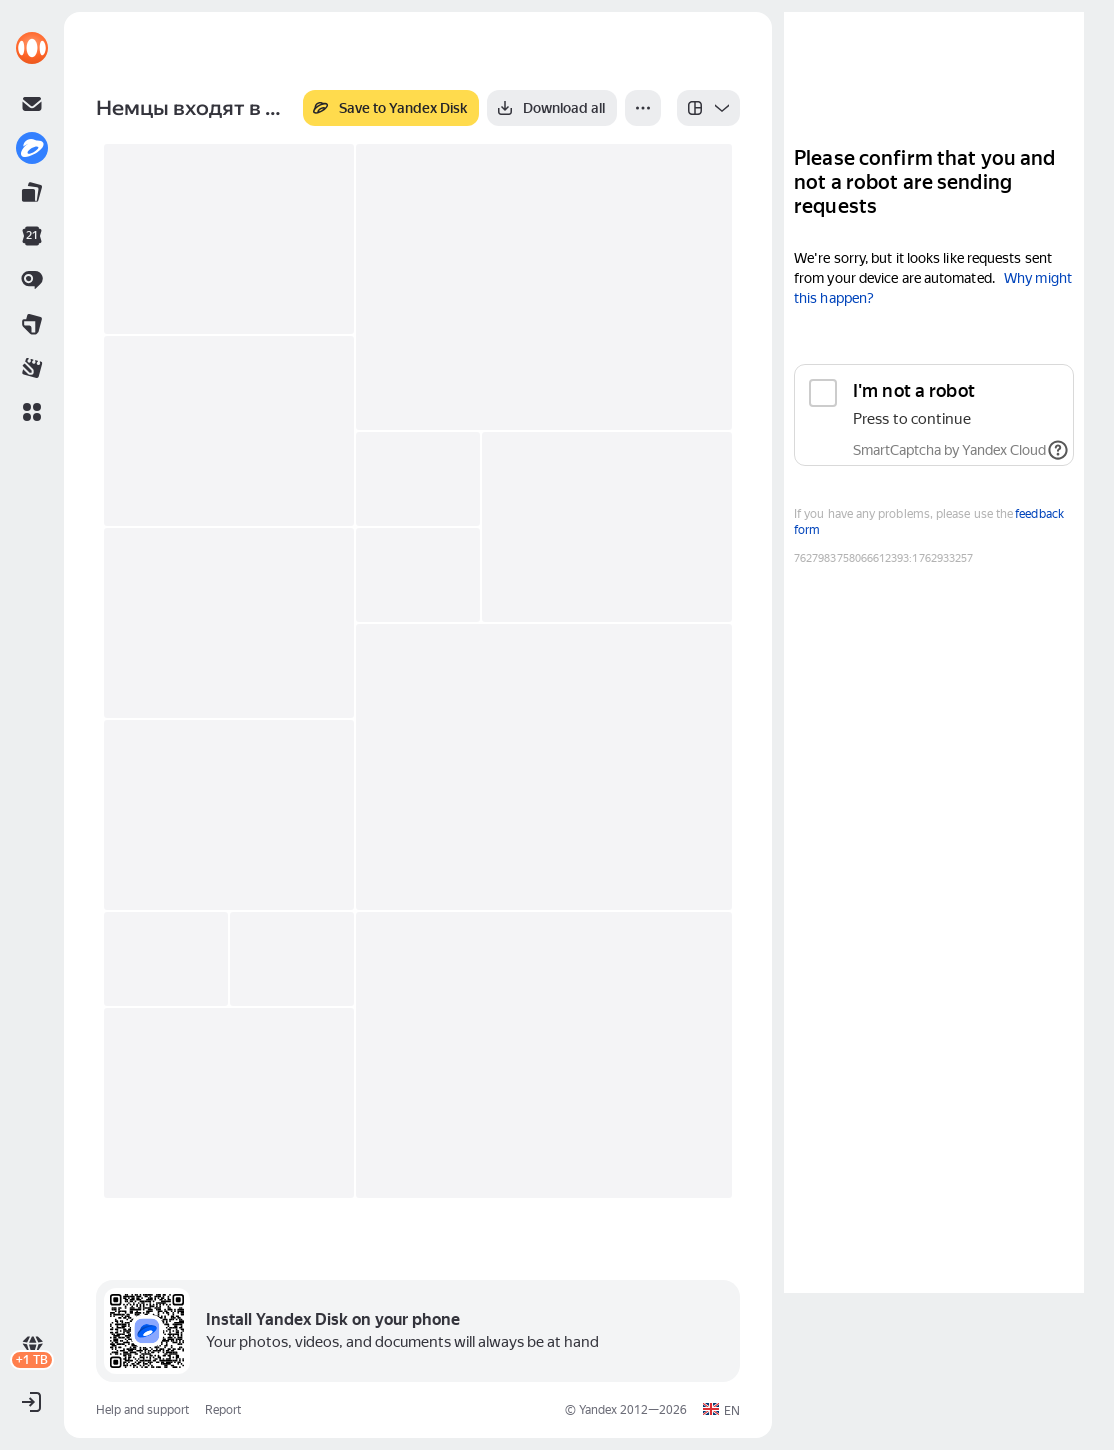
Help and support (142, 1410)
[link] (32, 48)
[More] (643, 108)
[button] (32, 412)
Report (223, 1410)
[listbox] (708, 108)
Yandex (598, 1410)
